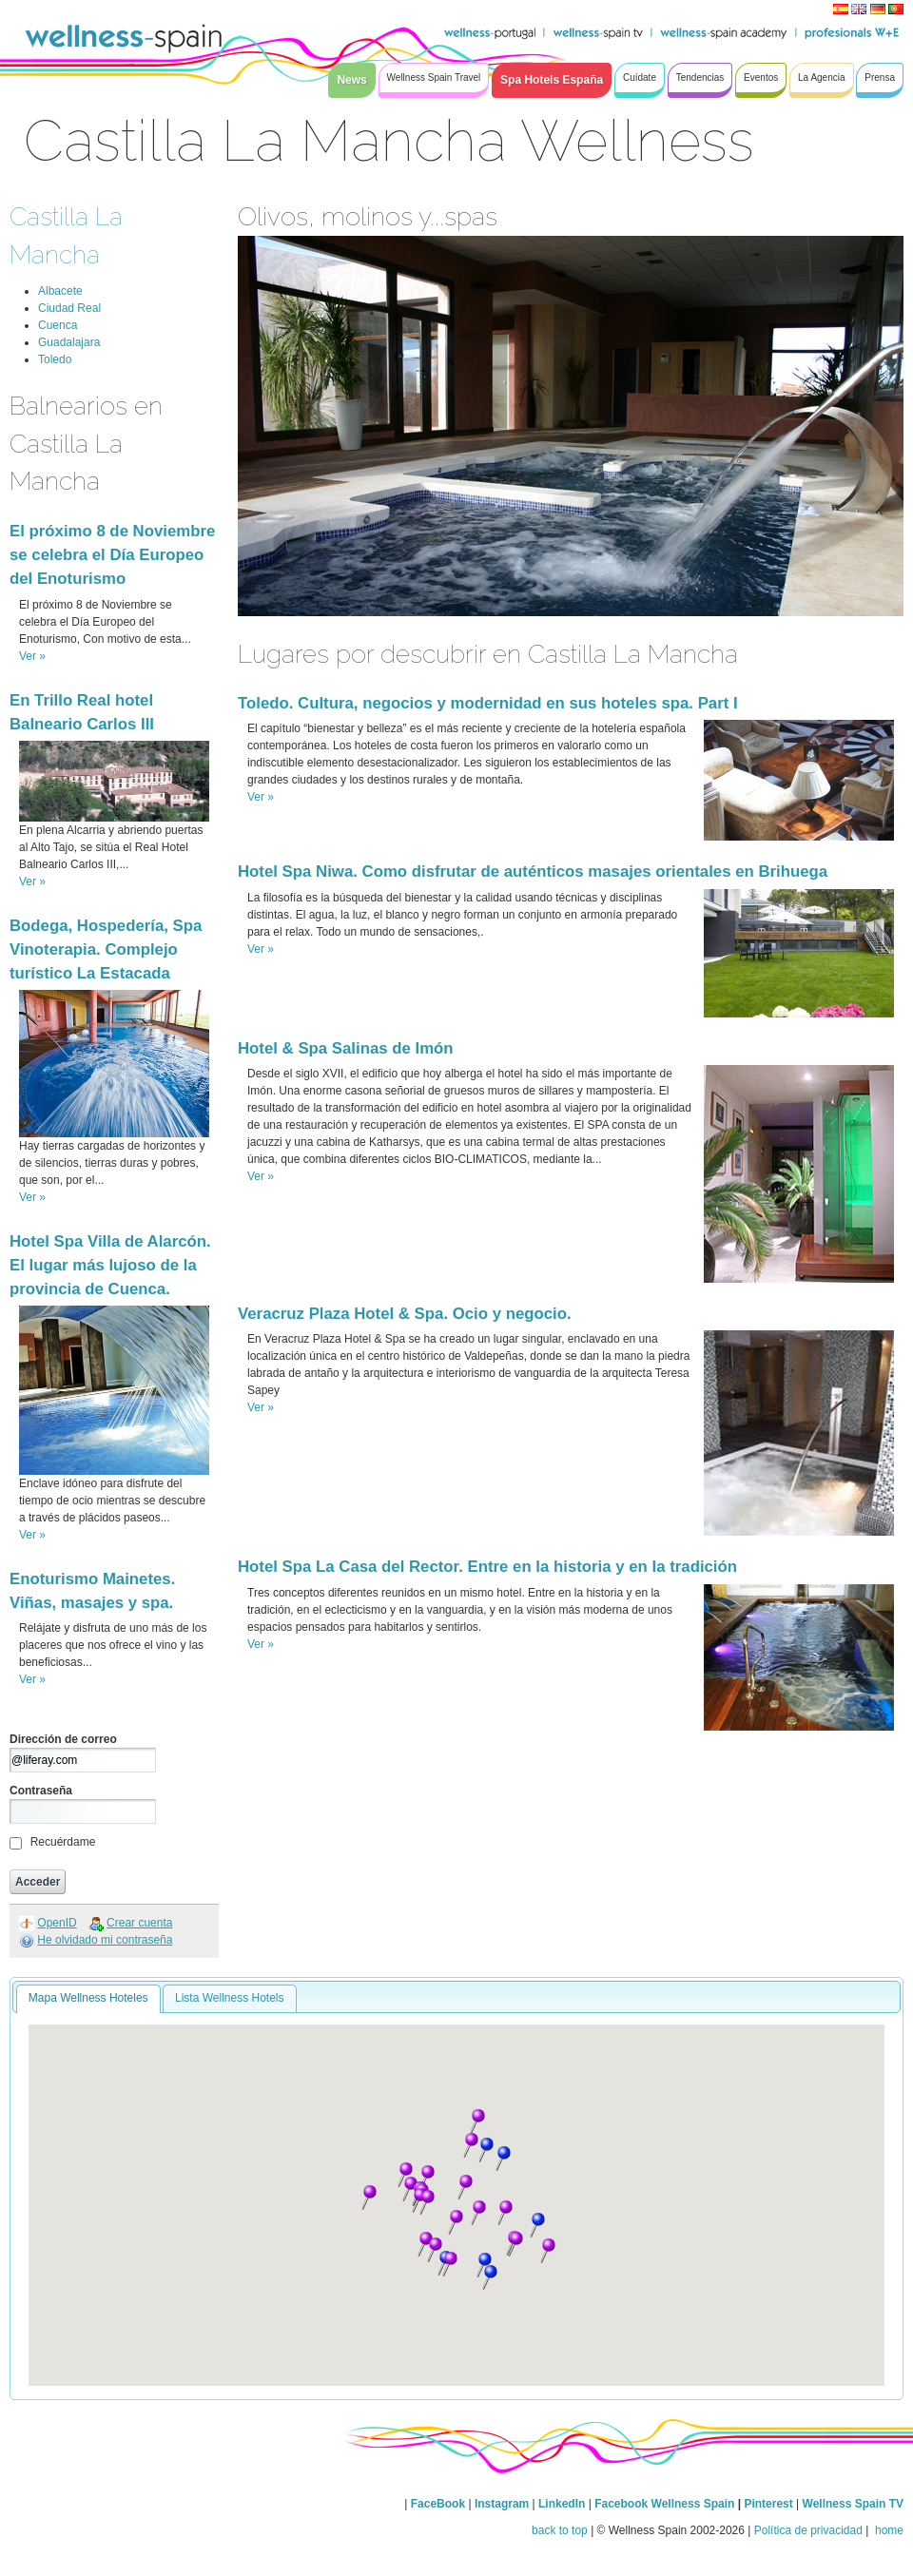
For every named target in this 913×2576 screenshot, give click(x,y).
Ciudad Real (69, 308)
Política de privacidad (808, 2530)
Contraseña (41, 1790)
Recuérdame (63, 1842)
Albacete (60, 291)
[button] (427, 2177)
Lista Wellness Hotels (229, 1998)
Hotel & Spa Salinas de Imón (346, 1048)
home (887, 2530)
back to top (560, 2530)
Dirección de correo (63, 1739)
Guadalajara (69, 342)
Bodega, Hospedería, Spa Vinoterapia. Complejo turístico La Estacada (106, 949)
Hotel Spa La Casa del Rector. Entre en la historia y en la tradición (487, 1567)
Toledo (54, 359)
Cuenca (57, 325)
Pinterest (770, 2503)
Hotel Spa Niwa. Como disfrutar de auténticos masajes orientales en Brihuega (532, 871)
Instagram (502, 2503)
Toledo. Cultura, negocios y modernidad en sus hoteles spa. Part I (488, 703)
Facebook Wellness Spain (664, 2503)
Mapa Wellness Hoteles (88, 1998)
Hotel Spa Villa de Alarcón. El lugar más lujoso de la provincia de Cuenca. (110, 1265)
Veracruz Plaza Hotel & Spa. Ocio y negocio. (405, 1314)
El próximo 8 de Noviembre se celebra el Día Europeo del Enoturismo (112, 555)
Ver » (32, 656)
